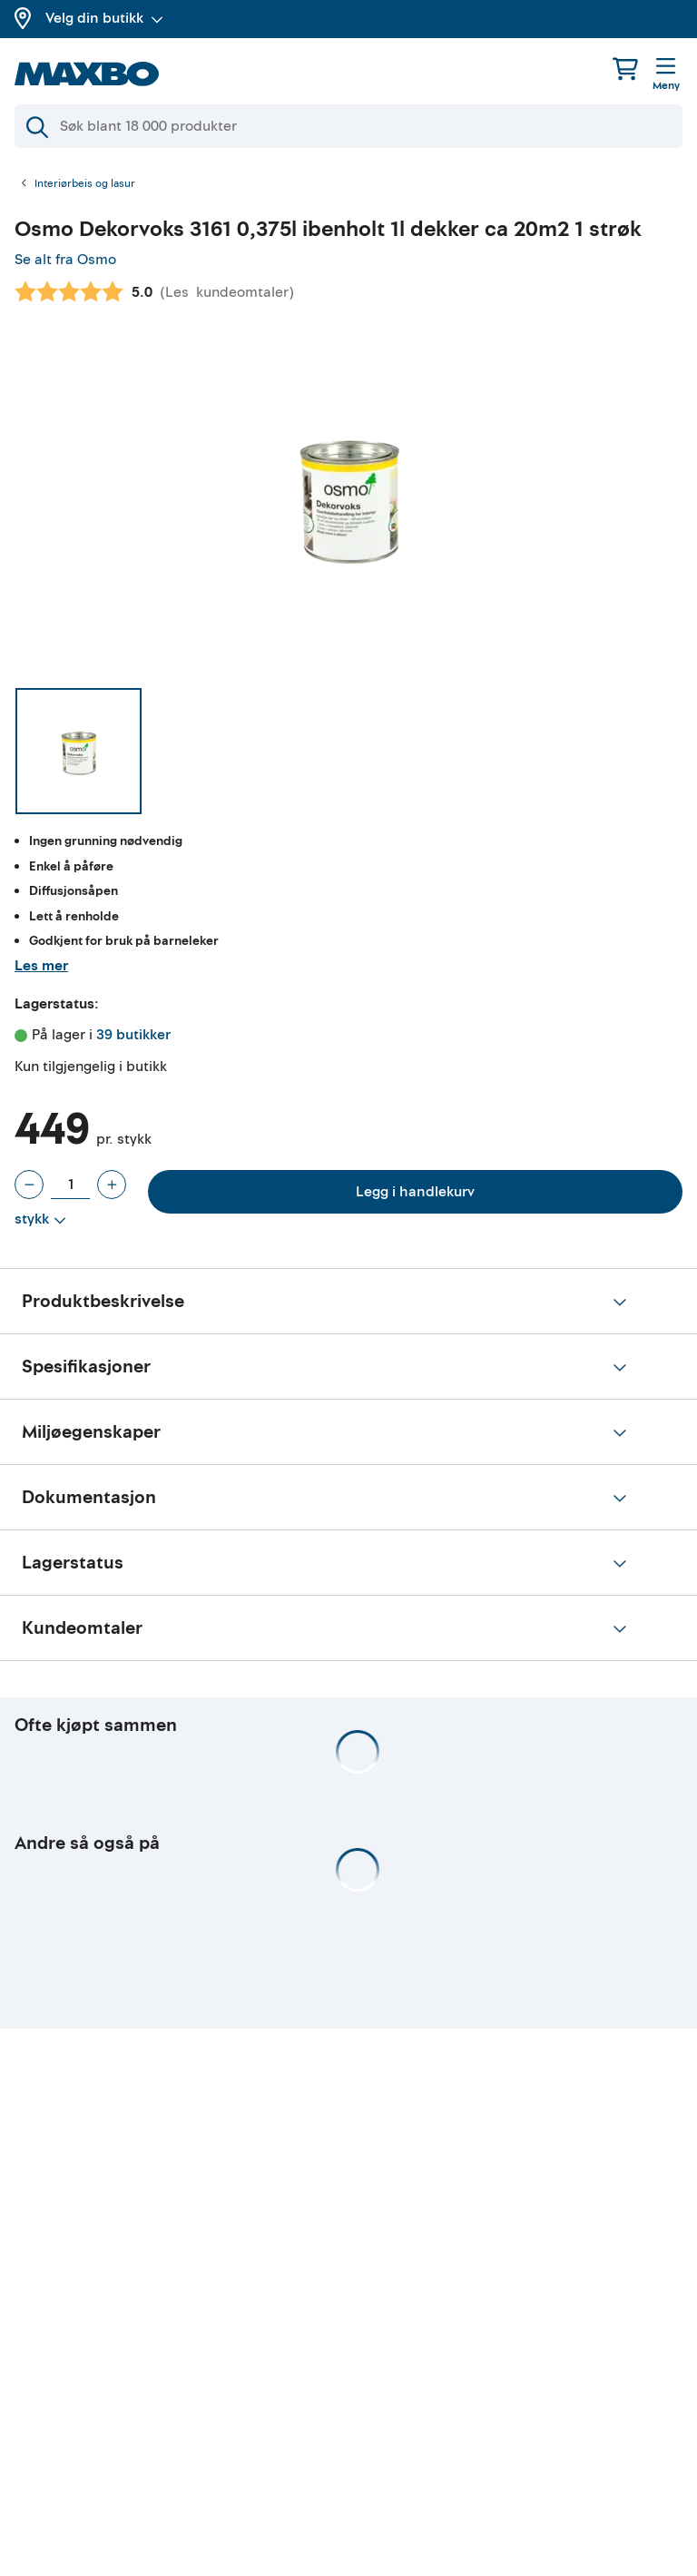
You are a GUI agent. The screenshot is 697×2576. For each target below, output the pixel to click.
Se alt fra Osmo (65, 260)
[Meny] (666, 75)
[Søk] (348, 126)
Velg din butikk (104, 18)
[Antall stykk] (70, 1184)
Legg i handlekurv (415, 1192)
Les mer (41, 966)
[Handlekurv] (625, 68)
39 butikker (133, 1035)
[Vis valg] (40, 1220)
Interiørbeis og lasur (84, 184)
